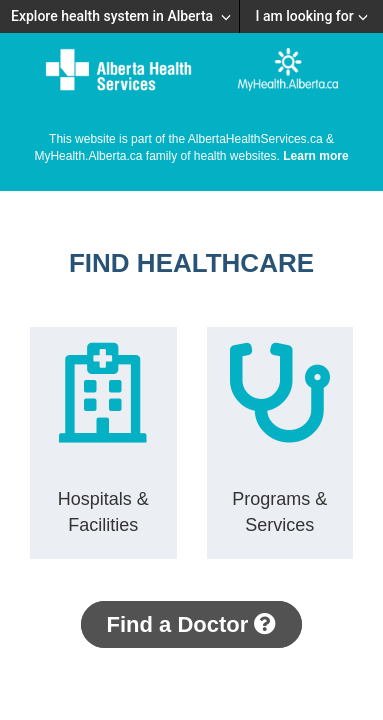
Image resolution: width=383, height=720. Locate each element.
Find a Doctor (192, 624)
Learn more (315, 156)
